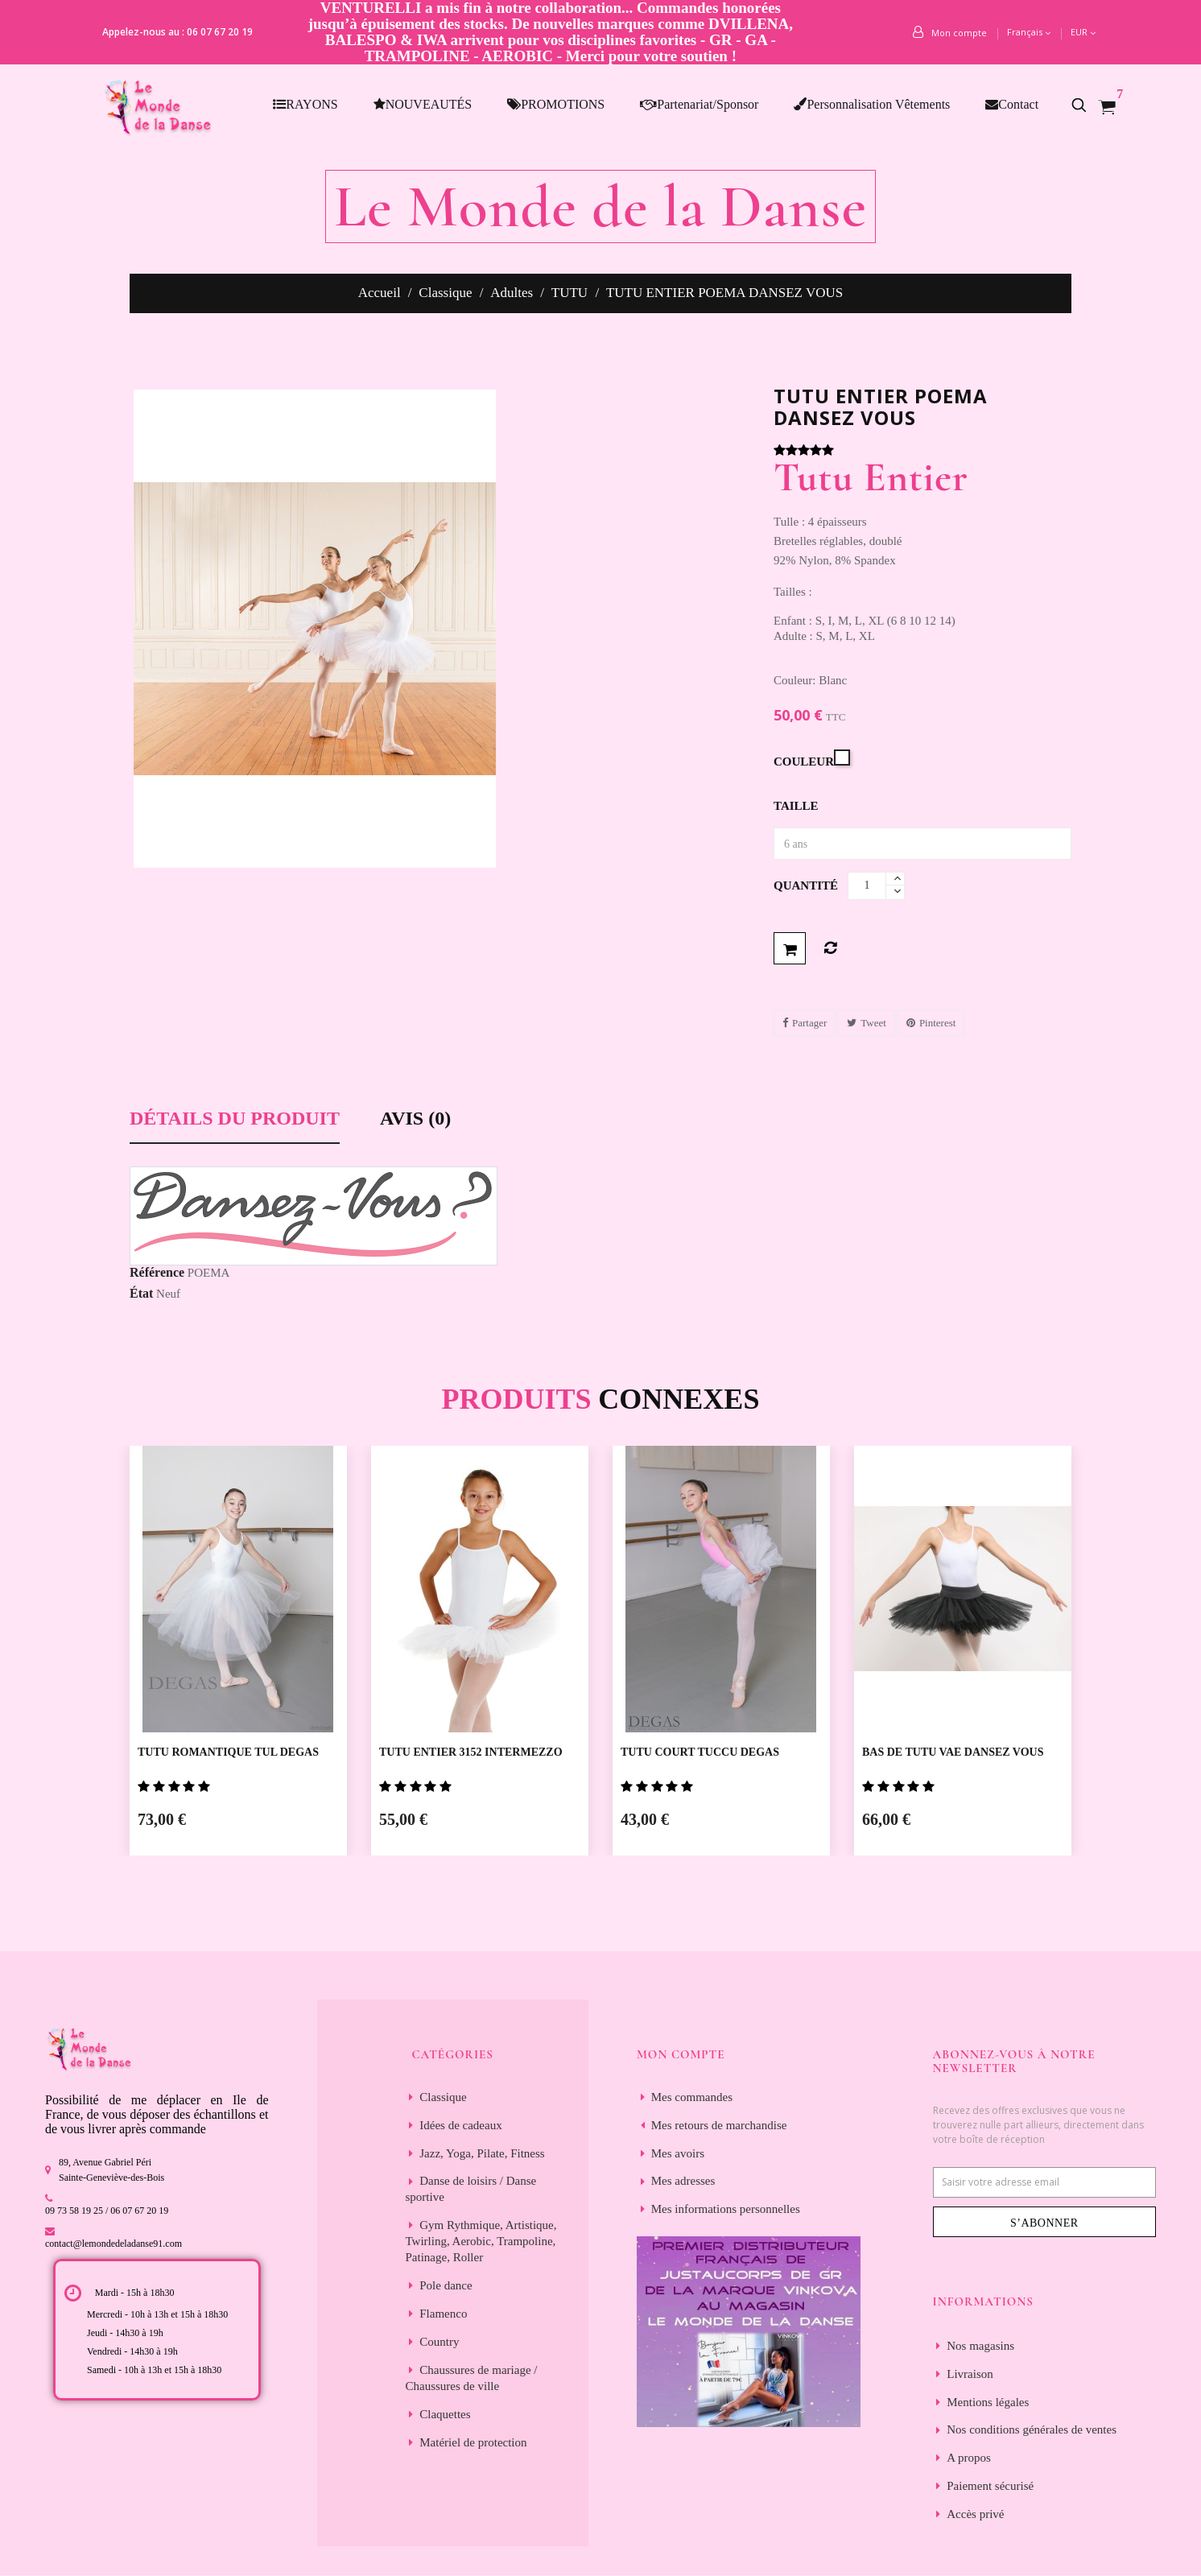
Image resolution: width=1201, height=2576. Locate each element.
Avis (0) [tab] (415, 1118)
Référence (157, 1272)
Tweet (873, 1023)
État (141, 1293)
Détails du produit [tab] (235, 1118)
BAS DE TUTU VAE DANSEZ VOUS (952, 1752)
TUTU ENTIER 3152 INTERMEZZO (471, 1752)
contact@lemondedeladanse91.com (113, 2243)
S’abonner (1044, 2223)
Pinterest (937, 1023)
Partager (809, 1023)
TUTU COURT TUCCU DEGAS (700, 1752)
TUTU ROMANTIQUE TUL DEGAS (228, 1752)
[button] (1087, 105)
